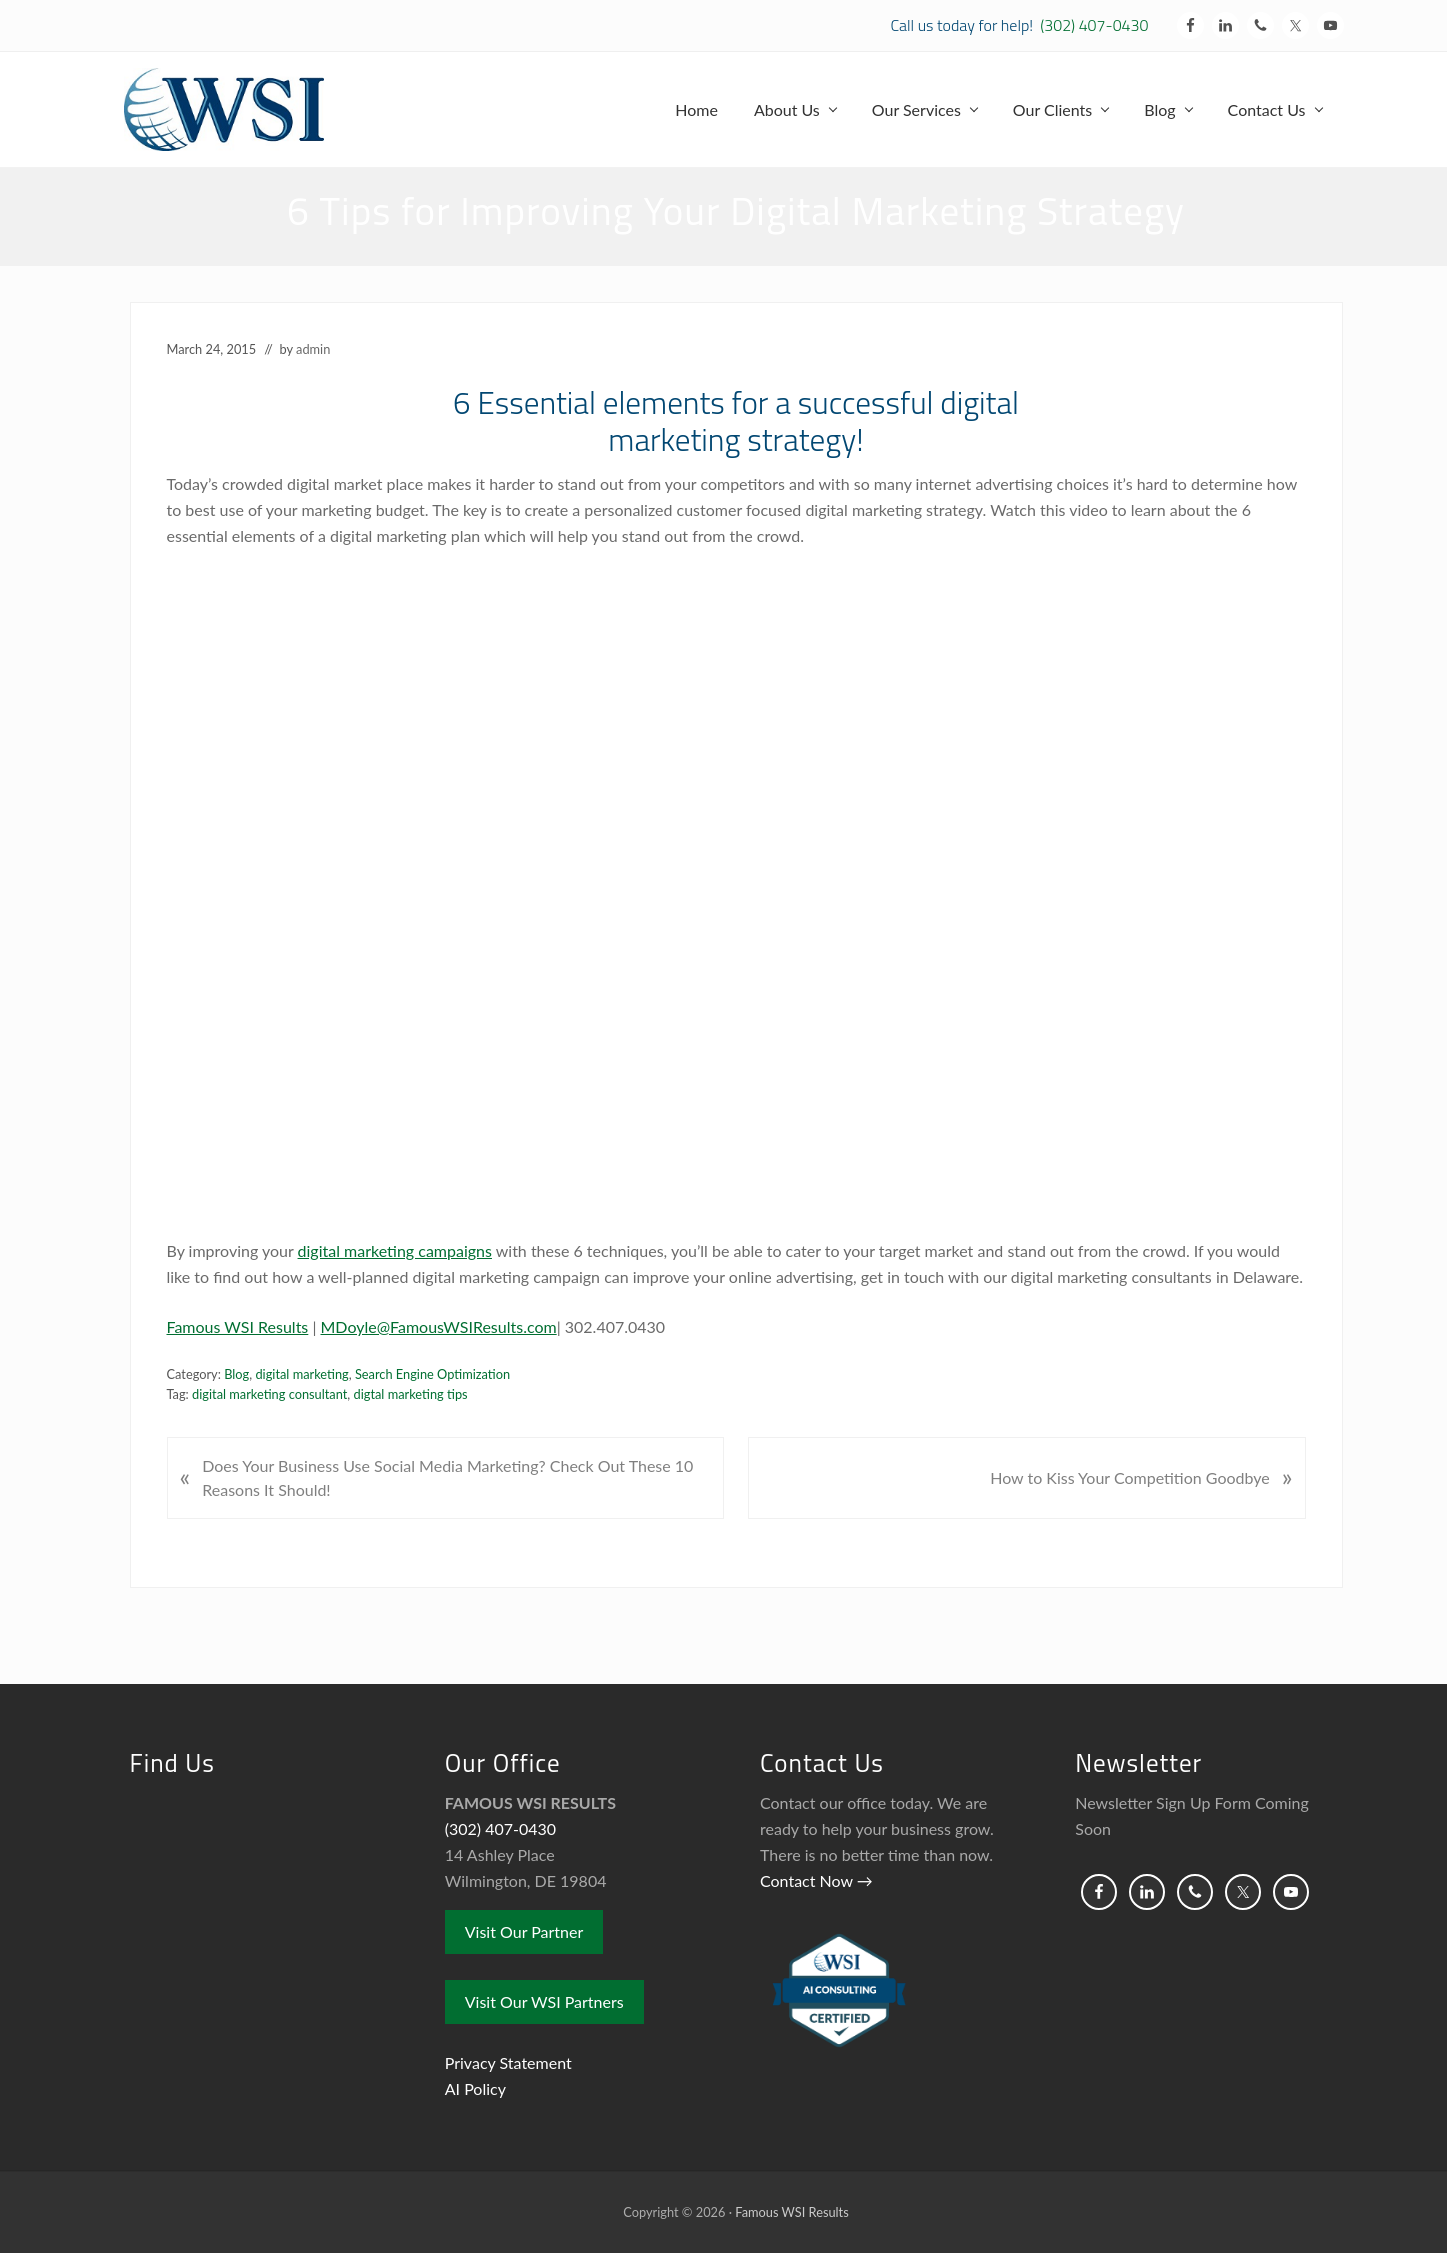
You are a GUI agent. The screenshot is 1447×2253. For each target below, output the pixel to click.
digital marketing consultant (269, 1394)
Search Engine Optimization (432, 1374)
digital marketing (301, 1374)
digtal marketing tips (411, 1394)
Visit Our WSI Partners (544, 2001)
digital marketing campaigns (395, 1250)
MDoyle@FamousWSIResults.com (439, 1326)
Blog (236, 1374)
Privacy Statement (508, 2062)
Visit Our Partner (524, 1931)
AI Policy (475, 2088)
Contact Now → (816, 1880)
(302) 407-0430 (1094, 25)
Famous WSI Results (238, 1326)
